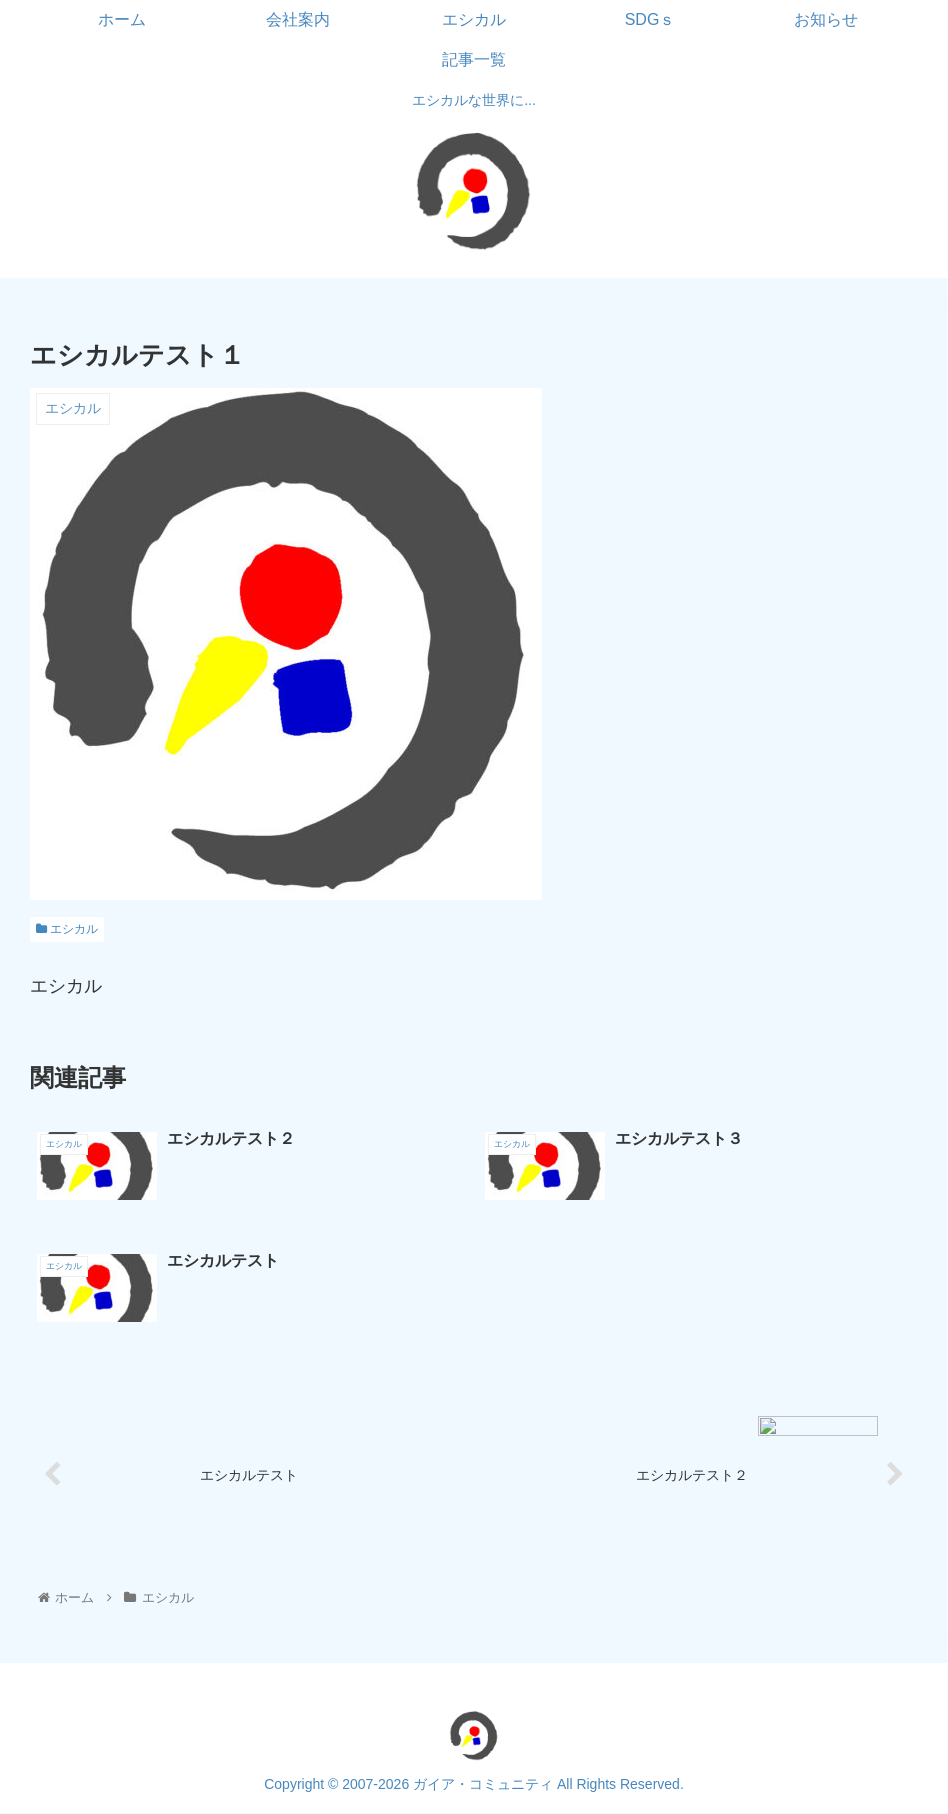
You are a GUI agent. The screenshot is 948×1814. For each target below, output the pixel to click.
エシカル (67, 929)
